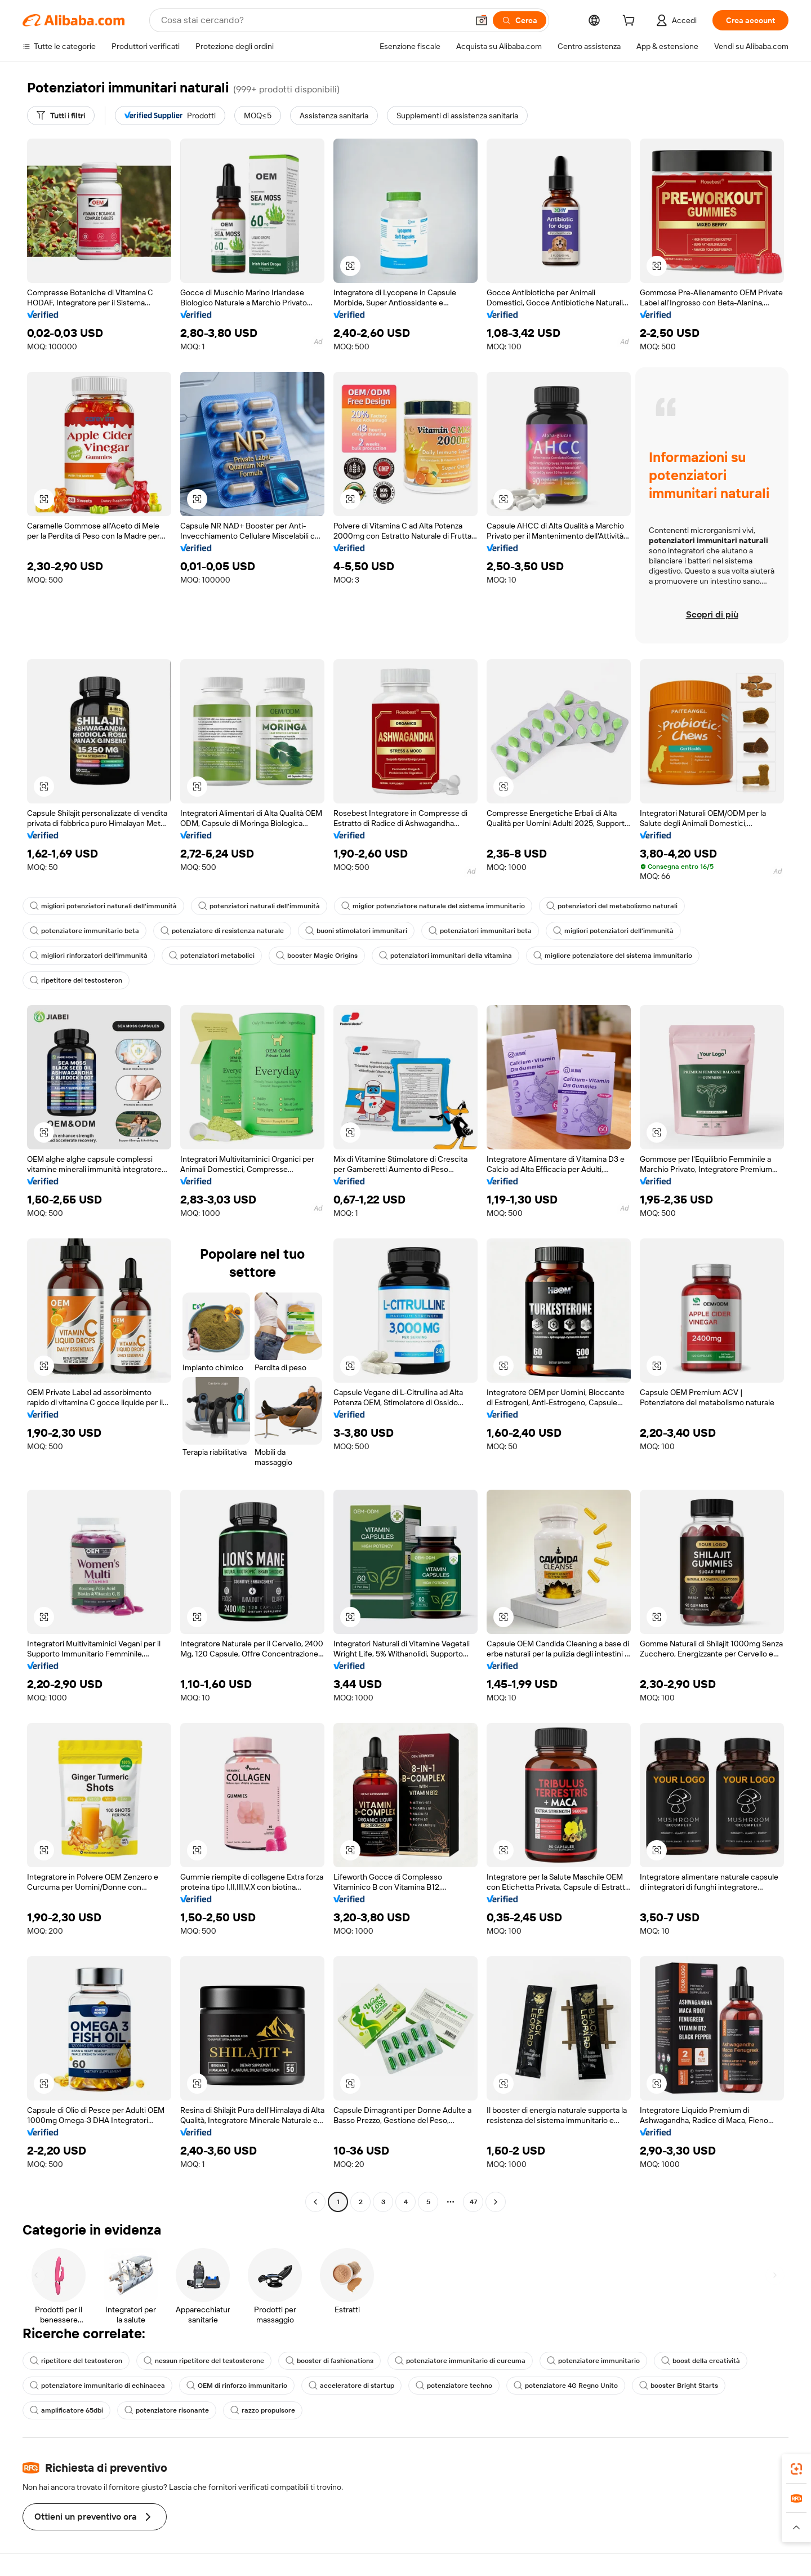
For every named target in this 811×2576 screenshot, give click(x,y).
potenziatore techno (454, 2385)
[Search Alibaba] (313, 20)
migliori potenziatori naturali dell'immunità (103, 906)
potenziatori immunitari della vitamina (445, 955)
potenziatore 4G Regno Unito (566, 2385)
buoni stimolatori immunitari (356, 930)
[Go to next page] (495, 2202)
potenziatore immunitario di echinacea (97, 2385)
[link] (796, 2469)
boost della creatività (700, 2360)
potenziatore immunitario (593, 2360)
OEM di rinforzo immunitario (236, 2385)
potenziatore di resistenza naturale (222, 930)
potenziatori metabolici (212, 955)
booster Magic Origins (317, 955)
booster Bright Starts (678, 2385)
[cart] (630, 21)
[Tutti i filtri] (61, 115)
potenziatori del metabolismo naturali (612, 906)
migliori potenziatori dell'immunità (613, 930)
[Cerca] (519, 20)
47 (473, 2202)
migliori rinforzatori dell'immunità (89, 955)
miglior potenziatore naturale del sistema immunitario (433, 906)
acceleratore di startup (351, 2385)
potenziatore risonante (166, 2410)
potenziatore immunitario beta (84, 930)
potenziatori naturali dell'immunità (259, 906)
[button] (481, 20)
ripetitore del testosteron (76, 980)
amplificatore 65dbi (66, 2410)
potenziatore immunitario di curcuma (460, 2360)
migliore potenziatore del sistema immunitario (612, 955)
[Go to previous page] (315, 2202)
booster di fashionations (329, 2360)
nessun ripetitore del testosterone (204, 2360)
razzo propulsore (262, 2410)
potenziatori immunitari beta (480, 930)
